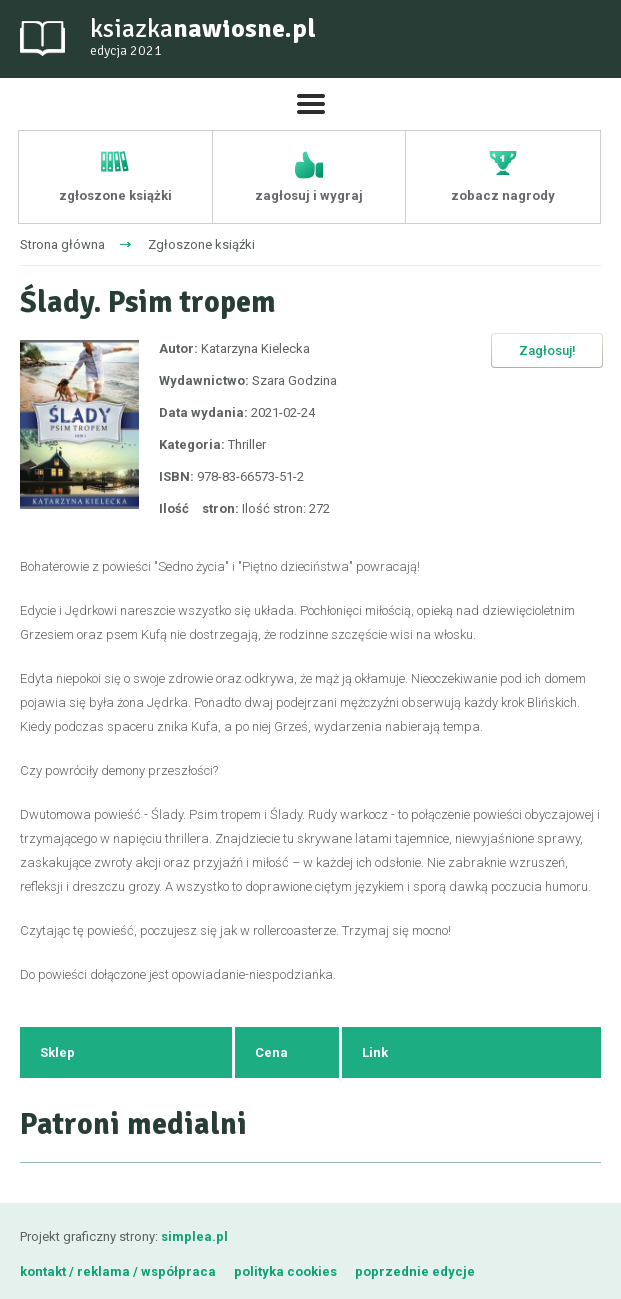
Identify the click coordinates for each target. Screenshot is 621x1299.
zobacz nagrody (503, 195)
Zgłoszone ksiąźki (201, 244)
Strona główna (62, 244)
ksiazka (203, 37)
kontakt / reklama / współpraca (119, 1271)
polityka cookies (285, 1271)
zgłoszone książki (115, 195)
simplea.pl (194, 1236)
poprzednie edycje (415, 1271)
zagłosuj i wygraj (309, 195)
